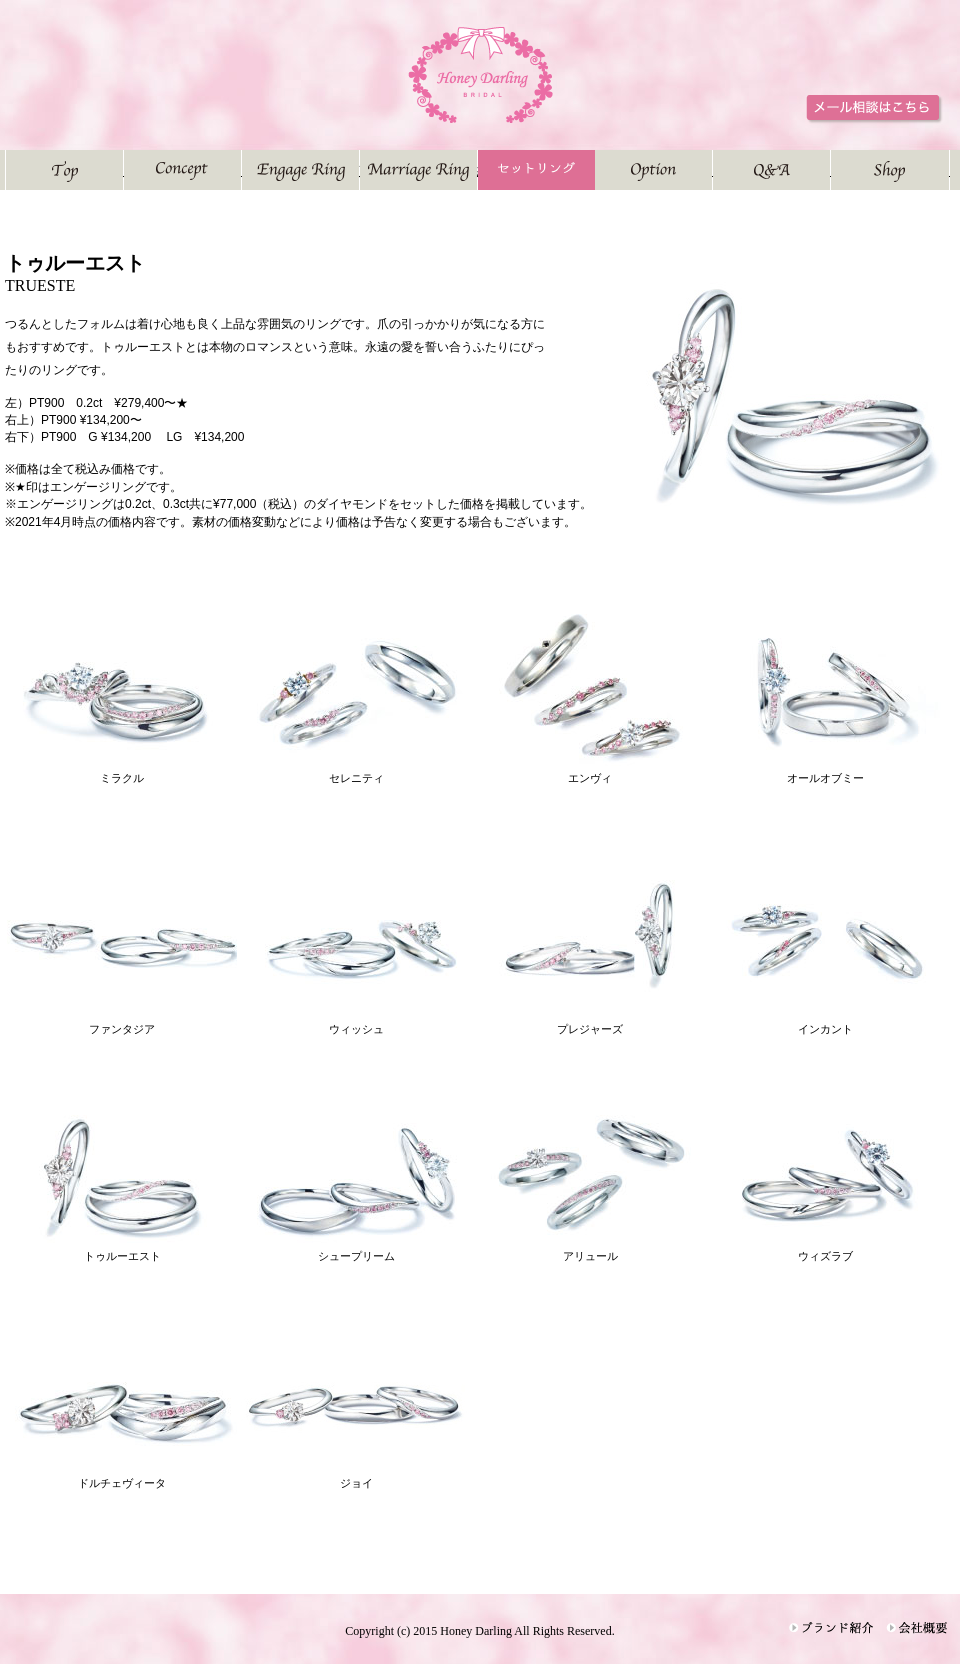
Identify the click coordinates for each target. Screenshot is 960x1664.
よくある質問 (830, 169)
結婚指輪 (477, 169)
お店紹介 (949, 169)
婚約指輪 (359, 169)
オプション (712, 169)
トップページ (123, 169)
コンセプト (241, 169)
